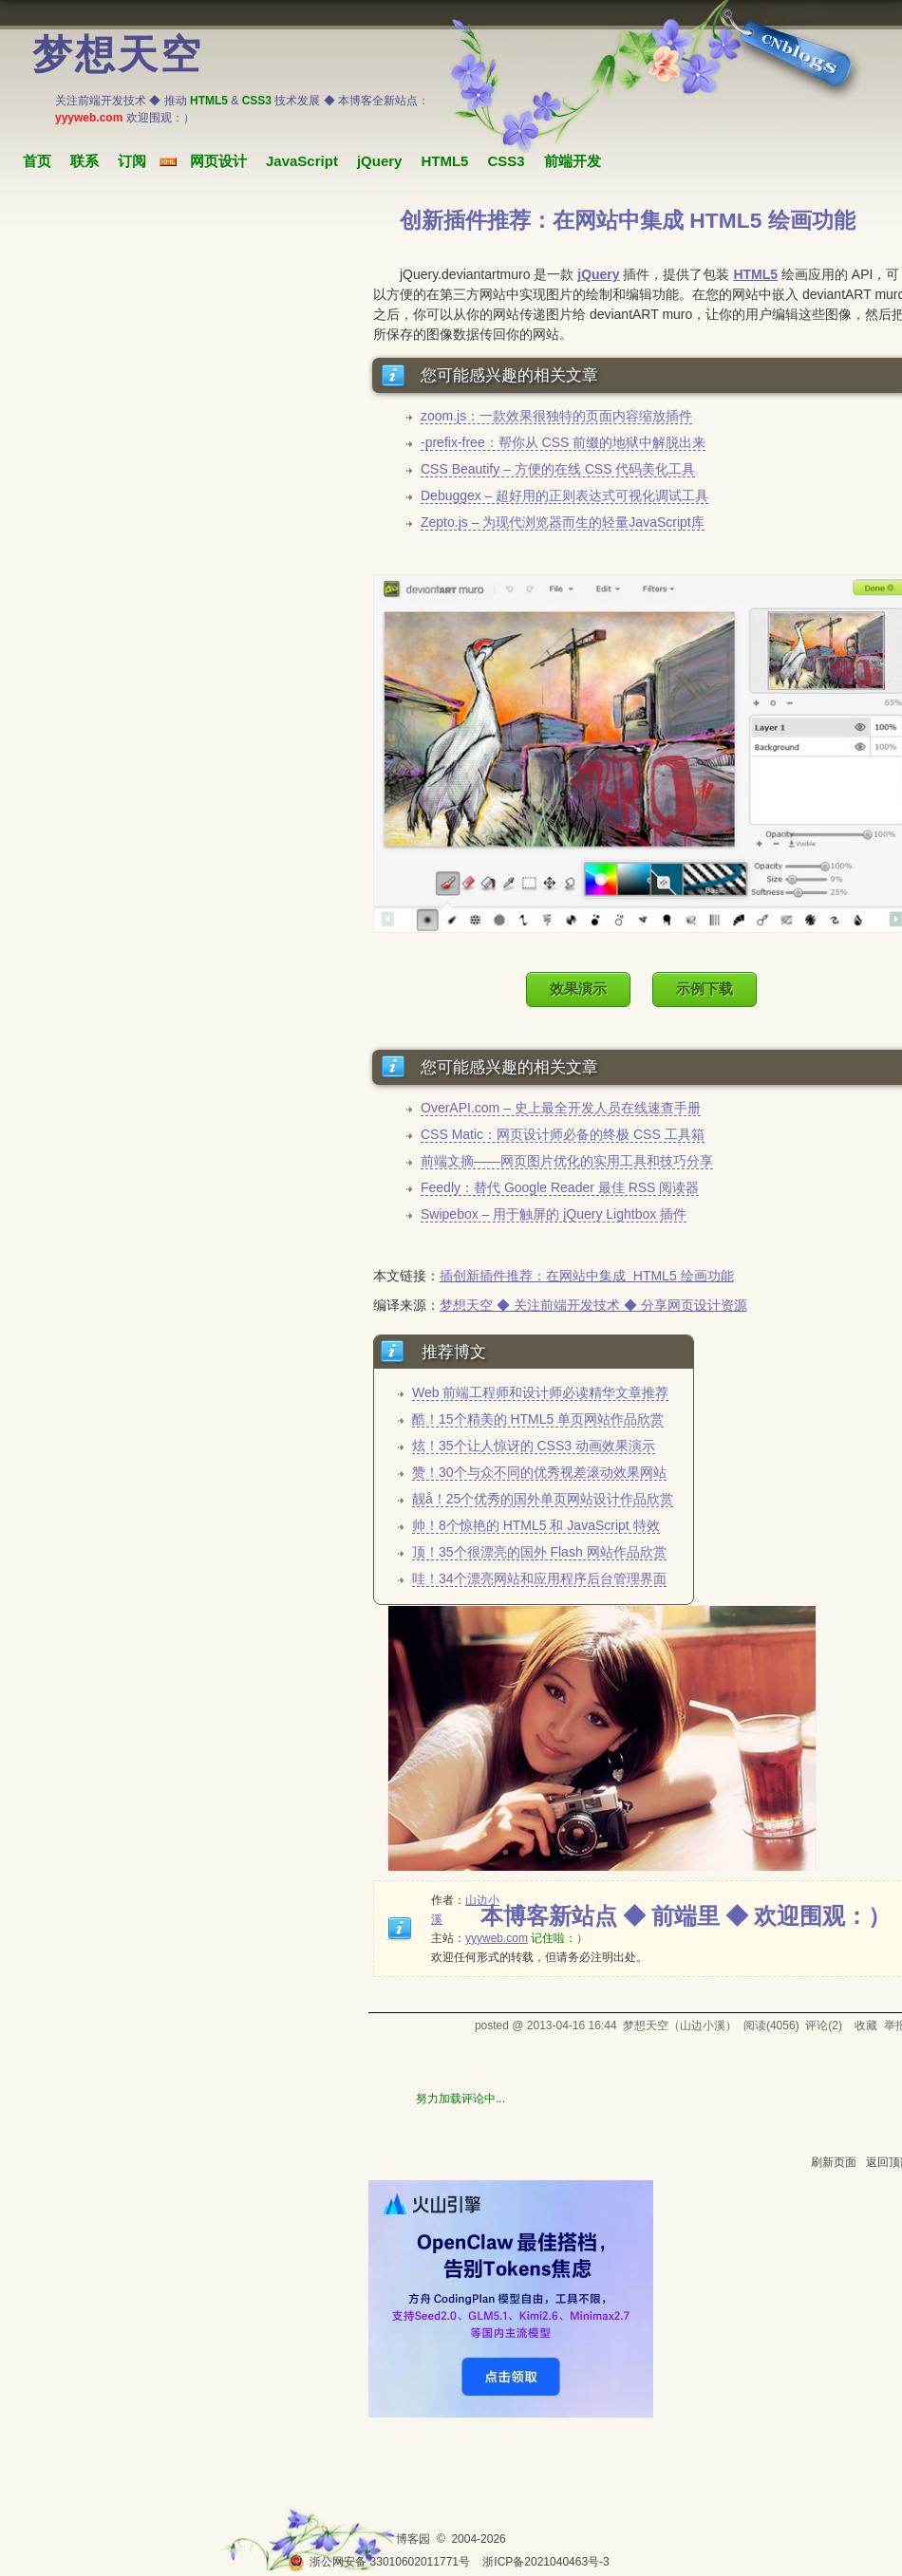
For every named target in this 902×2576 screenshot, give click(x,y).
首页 (37, 161)
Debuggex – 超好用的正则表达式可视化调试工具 (564, 495)
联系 (84, 161)
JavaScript (302, 161)
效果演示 (578, 988)
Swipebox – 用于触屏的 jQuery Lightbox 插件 (553, 1214)
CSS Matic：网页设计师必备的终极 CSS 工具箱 (563, 1134)
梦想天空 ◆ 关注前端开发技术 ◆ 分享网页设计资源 (593, 1305)
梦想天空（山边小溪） (680, 2025)
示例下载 (704, 988)
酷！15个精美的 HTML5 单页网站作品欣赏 (538, 1419)
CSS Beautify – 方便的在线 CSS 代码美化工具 (558, 468)
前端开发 (572, 161)
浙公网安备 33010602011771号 (379, 2561)
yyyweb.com (496, 1938)
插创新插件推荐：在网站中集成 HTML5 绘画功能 (587, 1275)
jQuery (380, 161)
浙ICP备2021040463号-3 (545, 2561)
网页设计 (218, 161)
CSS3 (505, 161)
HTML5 (444, 161)
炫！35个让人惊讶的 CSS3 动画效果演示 (533, 1445)
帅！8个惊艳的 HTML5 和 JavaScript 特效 (536, 1525)
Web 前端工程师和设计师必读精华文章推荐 (540, 1392)
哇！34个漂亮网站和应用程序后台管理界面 (539, 1578)
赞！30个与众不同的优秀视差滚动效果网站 (539, 1472)
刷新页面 (833, 2162)
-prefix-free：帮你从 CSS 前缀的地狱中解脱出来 (563, 442)
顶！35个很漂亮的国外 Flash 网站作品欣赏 (539, 1551)
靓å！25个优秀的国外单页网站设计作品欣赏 (542, 1498)
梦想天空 (117, 55)
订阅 (132, 161)
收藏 (866, 2025)
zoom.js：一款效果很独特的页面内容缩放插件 (556, 415)
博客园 (413, 2539)
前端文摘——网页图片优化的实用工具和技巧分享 (567, 1160)
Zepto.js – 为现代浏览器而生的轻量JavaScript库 (563, 522)
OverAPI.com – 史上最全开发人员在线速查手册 (561, 1107)
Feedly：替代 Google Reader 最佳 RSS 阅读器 (560, 1187)
